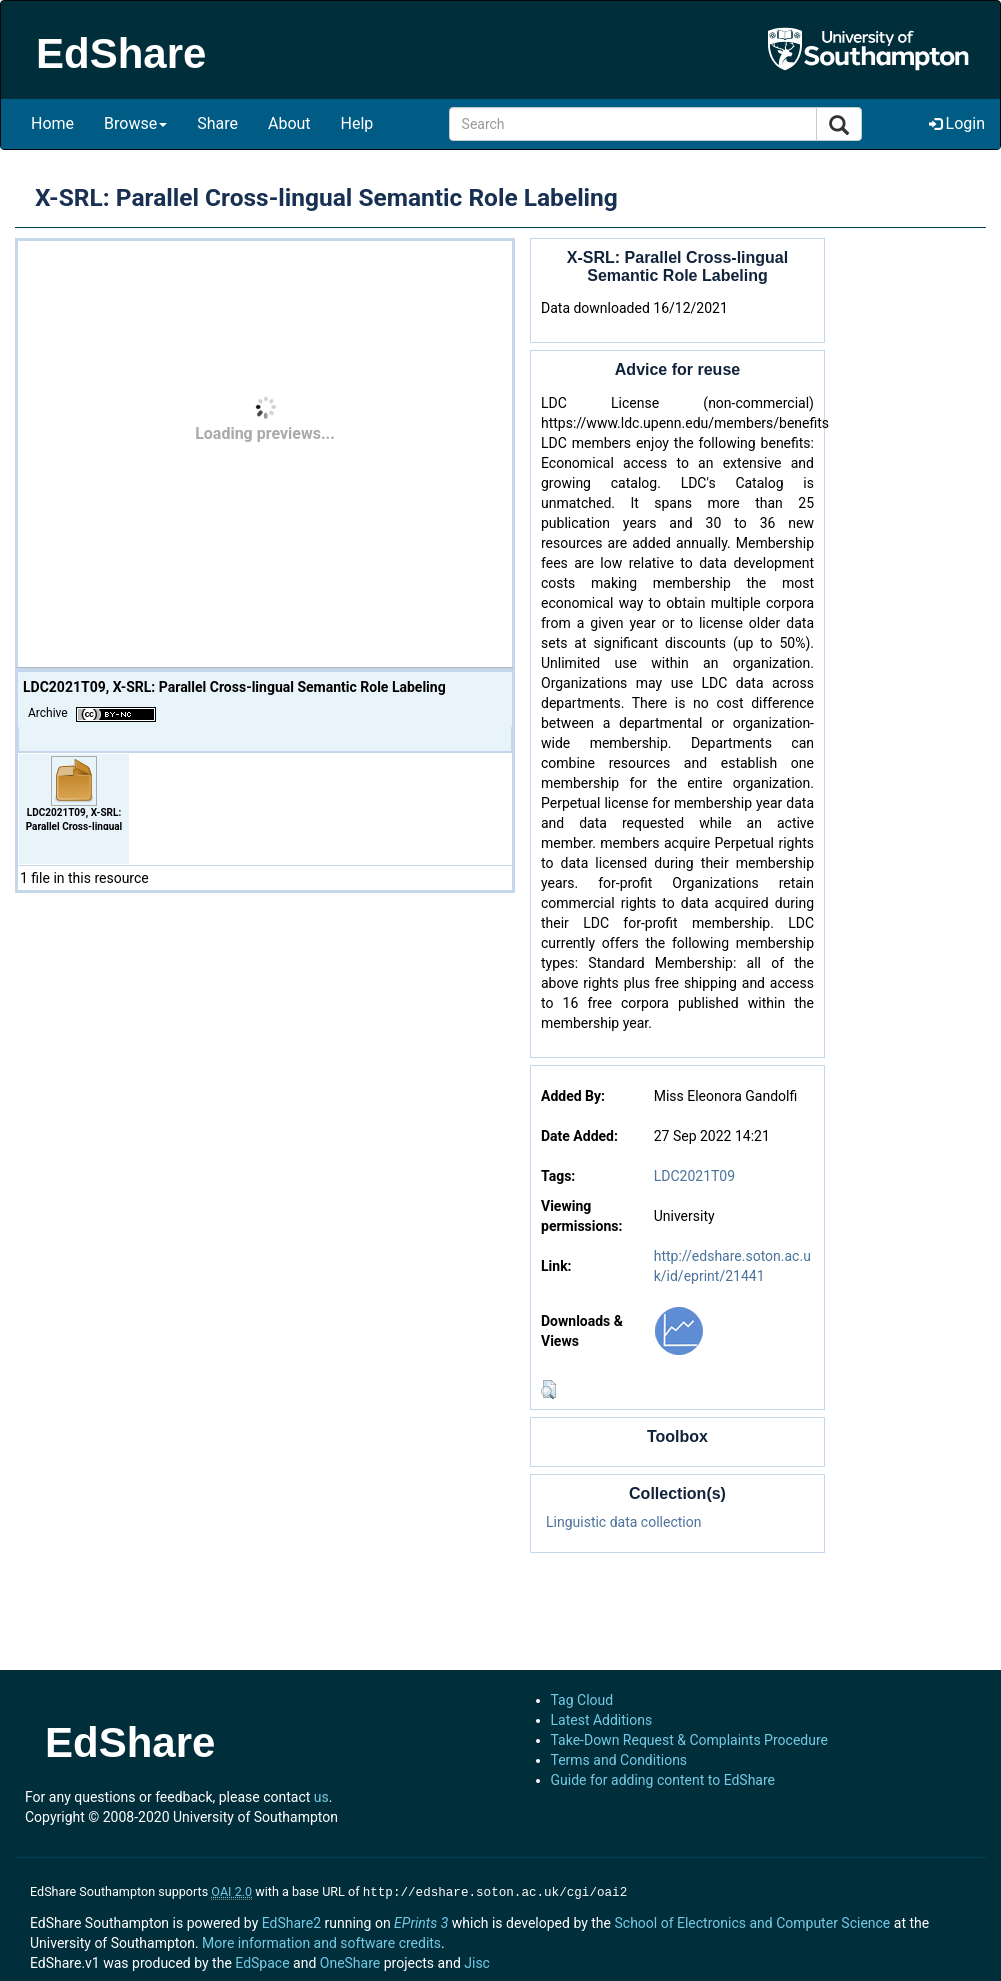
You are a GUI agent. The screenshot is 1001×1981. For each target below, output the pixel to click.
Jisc (477, 1961)
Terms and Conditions (619, 1760)
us (321, 1797)
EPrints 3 (421, 1921)
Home (52, 123)
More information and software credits (321, 1941)
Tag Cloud (582, 1700)
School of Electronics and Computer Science (752, 1921)
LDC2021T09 (694, 1176)
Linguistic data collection (623, 1522)
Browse (135, 123)
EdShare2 (291, 1921)
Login (957, 123)
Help (357, 123)
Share (217, 123)
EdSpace (262, 1961)
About (289, 123)
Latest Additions (602, 1720)
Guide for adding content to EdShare (663, 1780)
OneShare (350, 1961)
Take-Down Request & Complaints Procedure (689, 1740)
